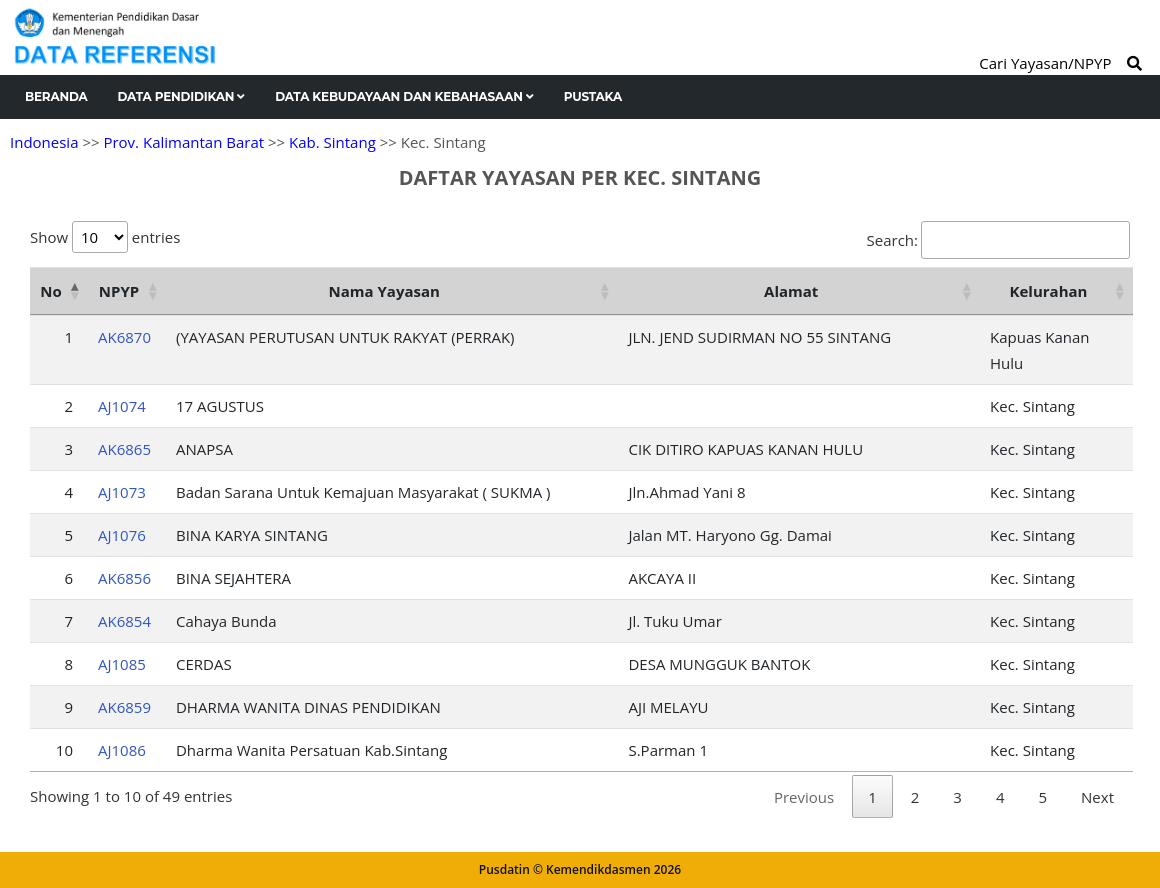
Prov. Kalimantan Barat (183, 142)
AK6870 (124, 337)
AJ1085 (122, 664)
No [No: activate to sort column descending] (50, 291)
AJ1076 (122, 535)
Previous (804, 797)
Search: (998, 240)
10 (64, 750)
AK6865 (124, 449)
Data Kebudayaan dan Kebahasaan (404, 96)
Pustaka (593, 96)
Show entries (105, 237)
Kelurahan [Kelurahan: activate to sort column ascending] (1049, 291)
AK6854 (124, 621)
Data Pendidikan (182, 96)
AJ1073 (122, 492)
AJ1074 (122, 406)
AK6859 (124, 707)
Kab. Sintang (332, 142)
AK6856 (124, 578)
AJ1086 (122, 750)
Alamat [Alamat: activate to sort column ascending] (791, 291)
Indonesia (44, 142)
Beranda (56, 96)
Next (1097, 797)
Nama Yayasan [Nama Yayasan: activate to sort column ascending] (384, 291)
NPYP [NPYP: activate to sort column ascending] (119, 291)
